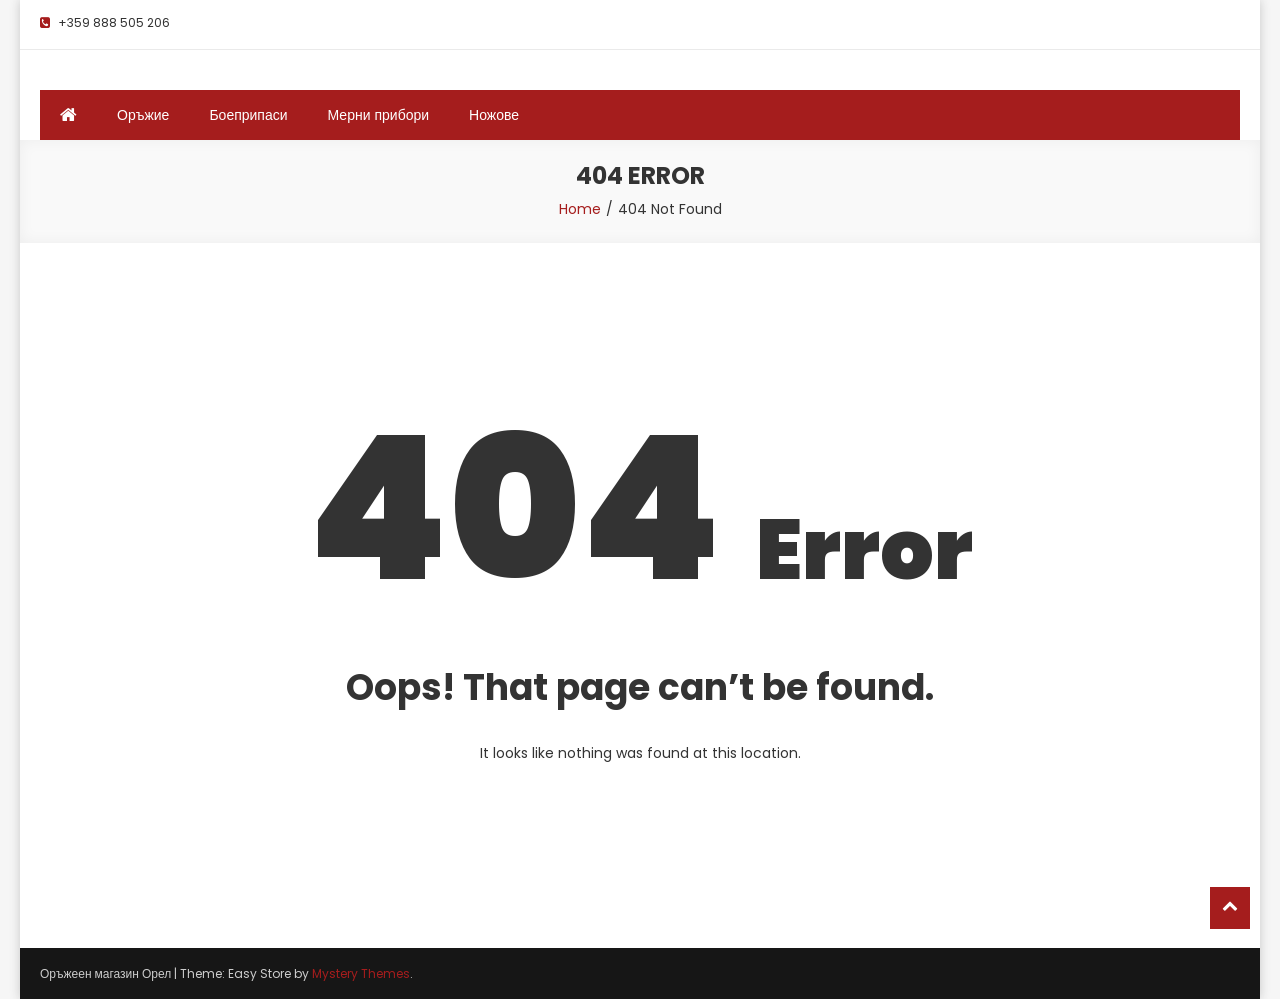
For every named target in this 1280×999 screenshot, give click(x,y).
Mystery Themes (361, 973)
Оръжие (143, 115)
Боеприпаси (248, 115)
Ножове (494, 115)
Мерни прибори (379, 115)
